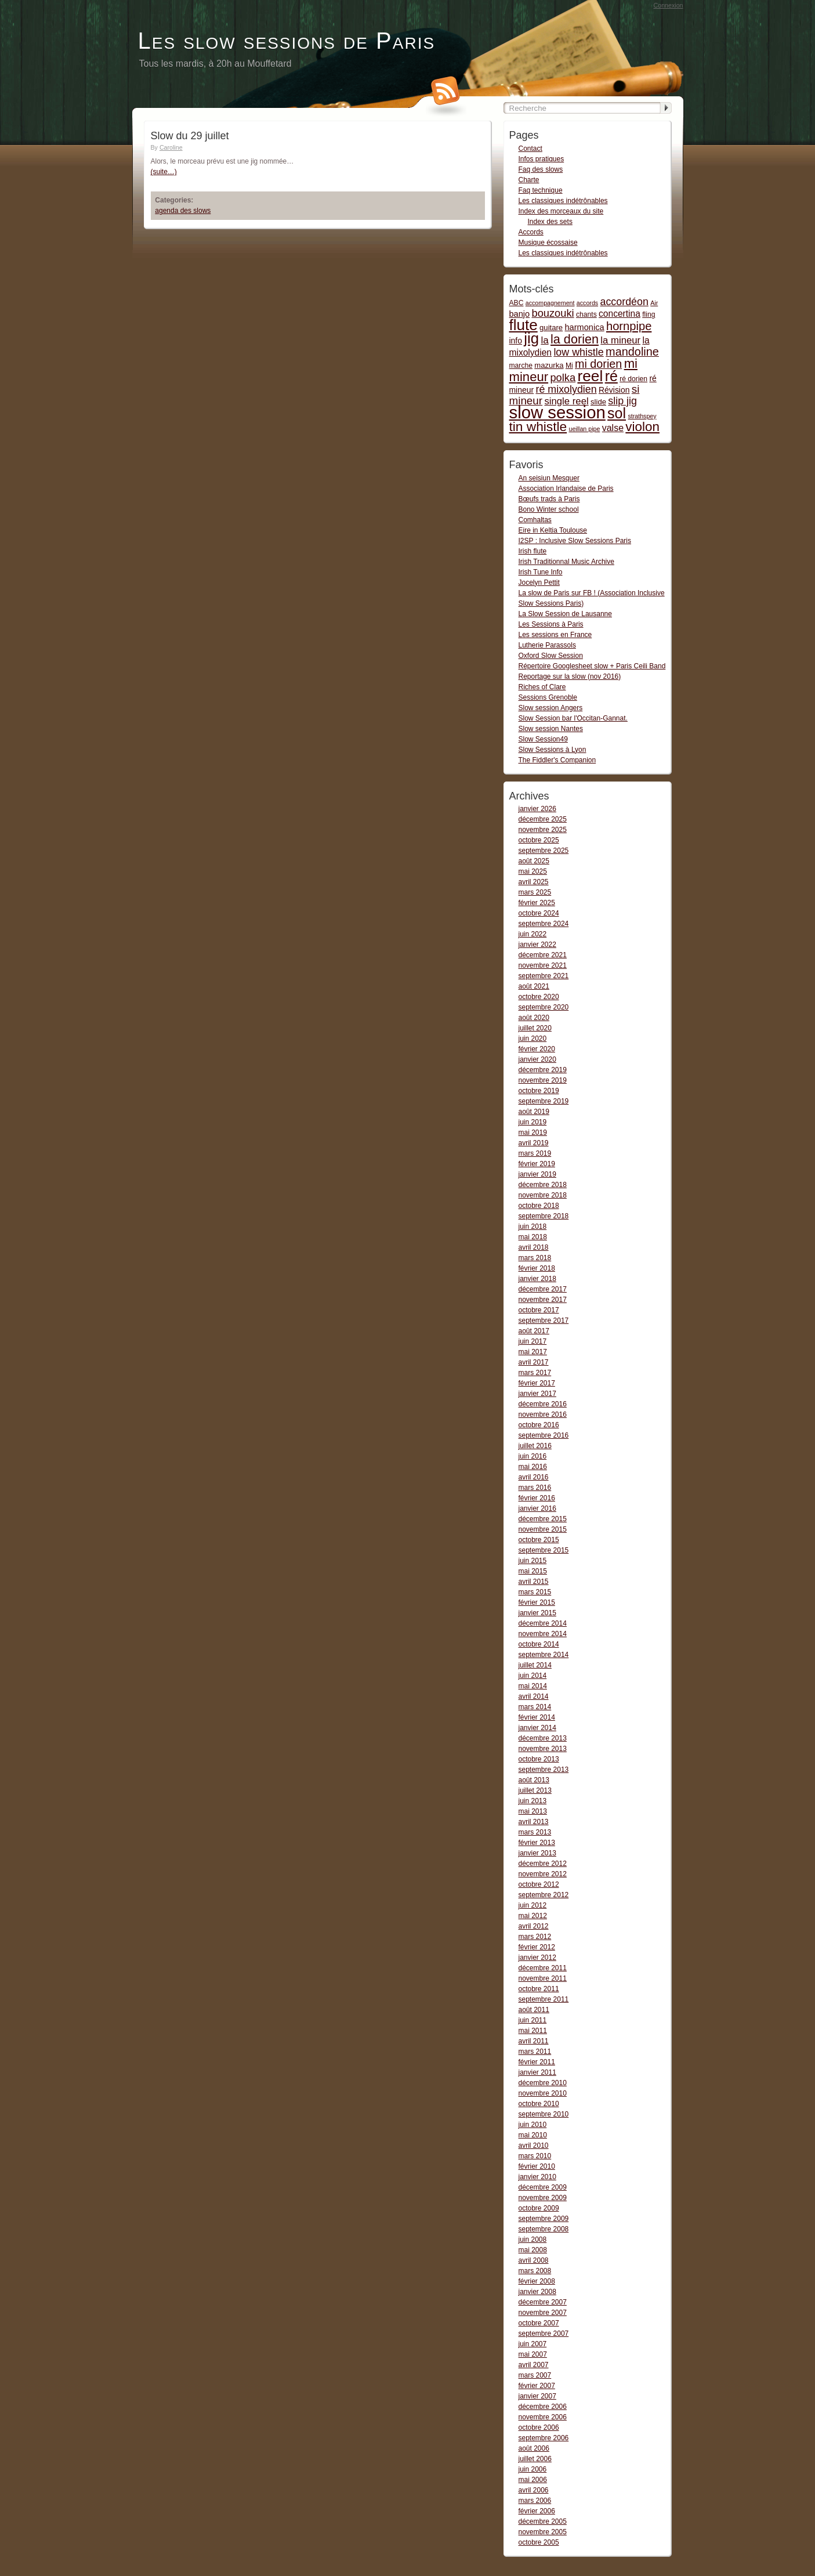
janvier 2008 (537, 2292)
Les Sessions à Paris (551, 624)
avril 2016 (534, 1477)
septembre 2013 (544, 1769)
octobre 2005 (539, 2542)
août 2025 (534, 861)
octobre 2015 (539, 1540)
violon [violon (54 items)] (642, 426)
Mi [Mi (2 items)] (569, 365)
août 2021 (534, 986)
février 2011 (537, 2062)
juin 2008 (533, 2239)
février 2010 (537, 2166)
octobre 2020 (539, 997)
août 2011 (534, 2010)
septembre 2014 (544, 1655)
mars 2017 (535, 1373)
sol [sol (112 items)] (616, 413)
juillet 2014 (535, 1665)
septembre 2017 (544, 1320)
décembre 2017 (543, 1289)
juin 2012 (533, 1905)
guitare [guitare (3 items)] (551, 327)
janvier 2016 (537, 1508)
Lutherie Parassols (547, 645)
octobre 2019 (539, 1091)
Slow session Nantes (551, 729)
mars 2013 (535, 1832)
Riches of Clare (542, 687)
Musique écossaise (548, 242)
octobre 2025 (539, 840)
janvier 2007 (537, 2396)
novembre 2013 (543, 1749)
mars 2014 (535, 1707)
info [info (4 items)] (515, 340)
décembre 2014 (543, 1623)
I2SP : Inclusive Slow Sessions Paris (575, 541)
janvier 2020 (537, 1059)
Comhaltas (535, 520)
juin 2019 (533, 1122)
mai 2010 (533, 2135)
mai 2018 (533, 1237)
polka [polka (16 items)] (562, 377)
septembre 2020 (544, 1007)
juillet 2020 (535, 1028)
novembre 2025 (543, 830)
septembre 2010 (544, 2114)
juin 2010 (533, 2125)
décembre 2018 (543, 1185)
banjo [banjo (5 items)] (519, 314)
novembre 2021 (543, 965)
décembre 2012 (543, 1863)
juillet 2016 (535, 1446)
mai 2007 (533, 2354)
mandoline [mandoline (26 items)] (632, 351)
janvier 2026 (537, 809)
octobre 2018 (539, 1206)
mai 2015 (533, 1571)
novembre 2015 (543, 1529)
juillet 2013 (535, 1790)
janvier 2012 (537, 1957)
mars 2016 (535, 1488)
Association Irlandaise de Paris (566, 488)
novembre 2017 (543, 1300)
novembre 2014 (543, 1634)
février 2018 (537, 1268)
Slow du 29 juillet (190, 136)
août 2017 (534, 1331)
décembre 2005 (543, 2521)
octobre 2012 (539, 1884)
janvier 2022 (537, 944)
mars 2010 (535, 2156)
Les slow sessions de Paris (287, 40)
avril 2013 (534, 1822)
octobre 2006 (539, 2427)
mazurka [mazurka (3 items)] (548, 365)
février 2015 (537, 1602)
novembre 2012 (543, 1874)
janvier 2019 (537, 1174)
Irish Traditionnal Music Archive (566, 562)
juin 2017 (533, 1341)
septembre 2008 (544, 2229)
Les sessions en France (555, 635)
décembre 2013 (543, 1738)
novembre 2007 (543, 2313)
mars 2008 (535, 2271)
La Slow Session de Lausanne (565, 614)
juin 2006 (533, 2469)
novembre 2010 (543, 2093)
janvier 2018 (537, 1279)
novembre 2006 (543, 2417)
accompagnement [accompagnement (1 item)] (550, 302)
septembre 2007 (544, 2333)
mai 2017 (533, 1352)
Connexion (668, 5)
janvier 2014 (537, 1728)
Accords (531, 232)
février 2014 (537, 1717)
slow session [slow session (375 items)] (557, 412)
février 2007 (537, 2386)
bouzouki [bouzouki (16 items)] (553, 313)
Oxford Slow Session (551, 656)
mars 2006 (535, 2501)
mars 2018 (535, 1258)
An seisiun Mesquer (549, 478)
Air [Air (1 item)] (654, 302)
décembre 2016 (543, 1404)
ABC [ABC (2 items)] (516, 303)
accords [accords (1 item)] (587, 302)
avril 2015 (534, 1582)
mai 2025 (533, 871)
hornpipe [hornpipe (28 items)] (628, 326)
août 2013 (534, 1780)
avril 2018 (534, 1247)
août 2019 (534, 1112)
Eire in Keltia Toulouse (553, 530)
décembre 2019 (543, 1070)
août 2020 (534, 1018)
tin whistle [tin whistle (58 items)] (538, 426)
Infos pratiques (541, 159)
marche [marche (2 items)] (521, 365)
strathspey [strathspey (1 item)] (642, 416)
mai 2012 (533, 1916)
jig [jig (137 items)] (531, 338)
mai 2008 (533, 2250)
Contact (530, 148)
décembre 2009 (543, 2187)
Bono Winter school (549, 509)
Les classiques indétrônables (563, 201)
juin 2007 (533, 2344)
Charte (529, 180)
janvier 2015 (537, 1613)
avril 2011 (534, 2041)
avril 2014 (534, 1696)
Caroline (171, 147)
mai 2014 (533, 1686)
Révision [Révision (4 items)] (614, 390)
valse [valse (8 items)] (613, 428)
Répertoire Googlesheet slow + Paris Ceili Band (592, 666)
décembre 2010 (543, 2083)
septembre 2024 (544, 924)
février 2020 (537, 1049)
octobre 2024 (539, 913)
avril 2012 (534, 1926)
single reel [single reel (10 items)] (566, 401)
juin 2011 (533, 2020)
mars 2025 (535, 892)
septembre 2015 (544, 1550)
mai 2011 (533, 2031)
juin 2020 (533, 1038)
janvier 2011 (537, 2072)
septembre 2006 (544, 2438)
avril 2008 (534, 2260)
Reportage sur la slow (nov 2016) (570, 676)
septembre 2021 (544, 976)
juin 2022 (533, 934)
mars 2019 (535, 1153)
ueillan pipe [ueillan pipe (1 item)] (584, 428)
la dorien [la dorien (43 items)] (574, 339)
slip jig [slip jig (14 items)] (622, 401)
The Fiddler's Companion (557, 760)
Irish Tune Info (541, 572)
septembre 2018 (544, 1216)
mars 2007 (535, 2375)
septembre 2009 (544, 2219)
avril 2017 (534, 1362)
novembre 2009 (543, 2198)
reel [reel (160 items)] (590, 376)
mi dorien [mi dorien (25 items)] (598, 363)
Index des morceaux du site (561, 211)
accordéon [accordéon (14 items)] (624, 301)
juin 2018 (533, 1226)
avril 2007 (534, 2365)
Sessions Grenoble (548, 697)
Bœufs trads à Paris (549, 499)
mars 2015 (535, 1592)
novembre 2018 (543, 1195)
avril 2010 (534, 2145)
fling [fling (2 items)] (648, 314)
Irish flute (533, 551)
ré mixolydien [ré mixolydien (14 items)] (565, 389)
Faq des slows (541, 169)
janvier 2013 (537, 1853)
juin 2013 (533, 1801)
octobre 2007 (539, 2323)
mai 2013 (533, 1811)
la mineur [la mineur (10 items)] (620, 340)
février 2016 (537, 1498)
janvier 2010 (537, 2177)
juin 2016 (533, 1456)
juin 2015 (533, 1561)
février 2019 (537, 1164)
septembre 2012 (544, 1895)
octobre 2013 (539, 1759)
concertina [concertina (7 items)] (619, 314)
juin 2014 (533, 1675)
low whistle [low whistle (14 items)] (578, 352)
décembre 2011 (543, 1968)
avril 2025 (534, 882)
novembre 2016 (543, 1414)
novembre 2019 (543, 1080)
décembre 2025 (543, 819)
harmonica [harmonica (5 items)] (584, 327)
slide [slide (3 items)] (598, 401)
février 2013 (537, 1843)
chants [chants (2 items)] (586, 314)
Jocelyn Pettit (539, 582)
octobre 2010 (539, 2104)
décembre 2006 (543, 2407)
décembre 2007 (543, 2302)
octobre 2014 (539, 1644)
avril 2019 (534, 1143)
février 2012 (537, 1947)
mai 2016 (533, 1467)
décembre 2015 (543, 1519)
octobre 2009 (539, 2208)
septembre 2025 (544, 850)
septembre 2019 (544, 1101)
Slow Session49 (543, 739)
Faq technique (541, 190)
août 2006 (534, 2448)
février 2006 (537, 2511)
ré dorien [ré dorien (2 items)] (633, 379)
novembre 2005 (543, 2532)
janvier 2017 (537, 1394)
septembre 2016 (544, 1435)
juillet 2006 (535, 2459)
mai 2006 (533, 2480)
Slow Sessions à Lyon (552, 750)
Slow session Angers (551, 708)
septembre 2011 (544, 1999)
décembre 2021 (543, 955)
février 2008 (537, 2281)
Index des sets (550, 222)
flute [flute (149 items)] (523, 325)
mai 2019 (533, 1132)
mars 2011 (535, 2051)
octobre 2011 (539, 1989)
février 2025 (537, 903)
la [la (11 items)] (544, 340)
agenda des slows (183, 211)
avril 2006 (534, 2490)
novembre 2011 (543, 1978)
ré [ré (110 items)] (611, 376)
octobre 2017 (539, 1310)
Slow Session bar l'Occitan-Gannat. (573, 718)
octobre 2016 (539, 1425)
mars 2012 (535, 1937)
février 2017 (537, 1383)
